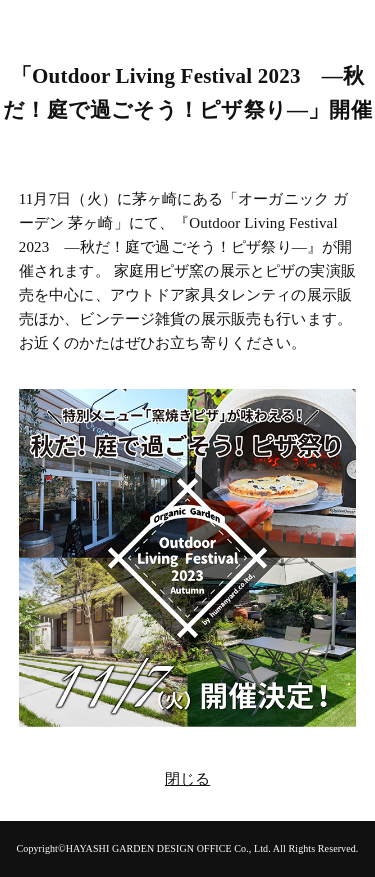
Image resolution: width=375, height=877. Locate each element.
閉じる (187, 779)
